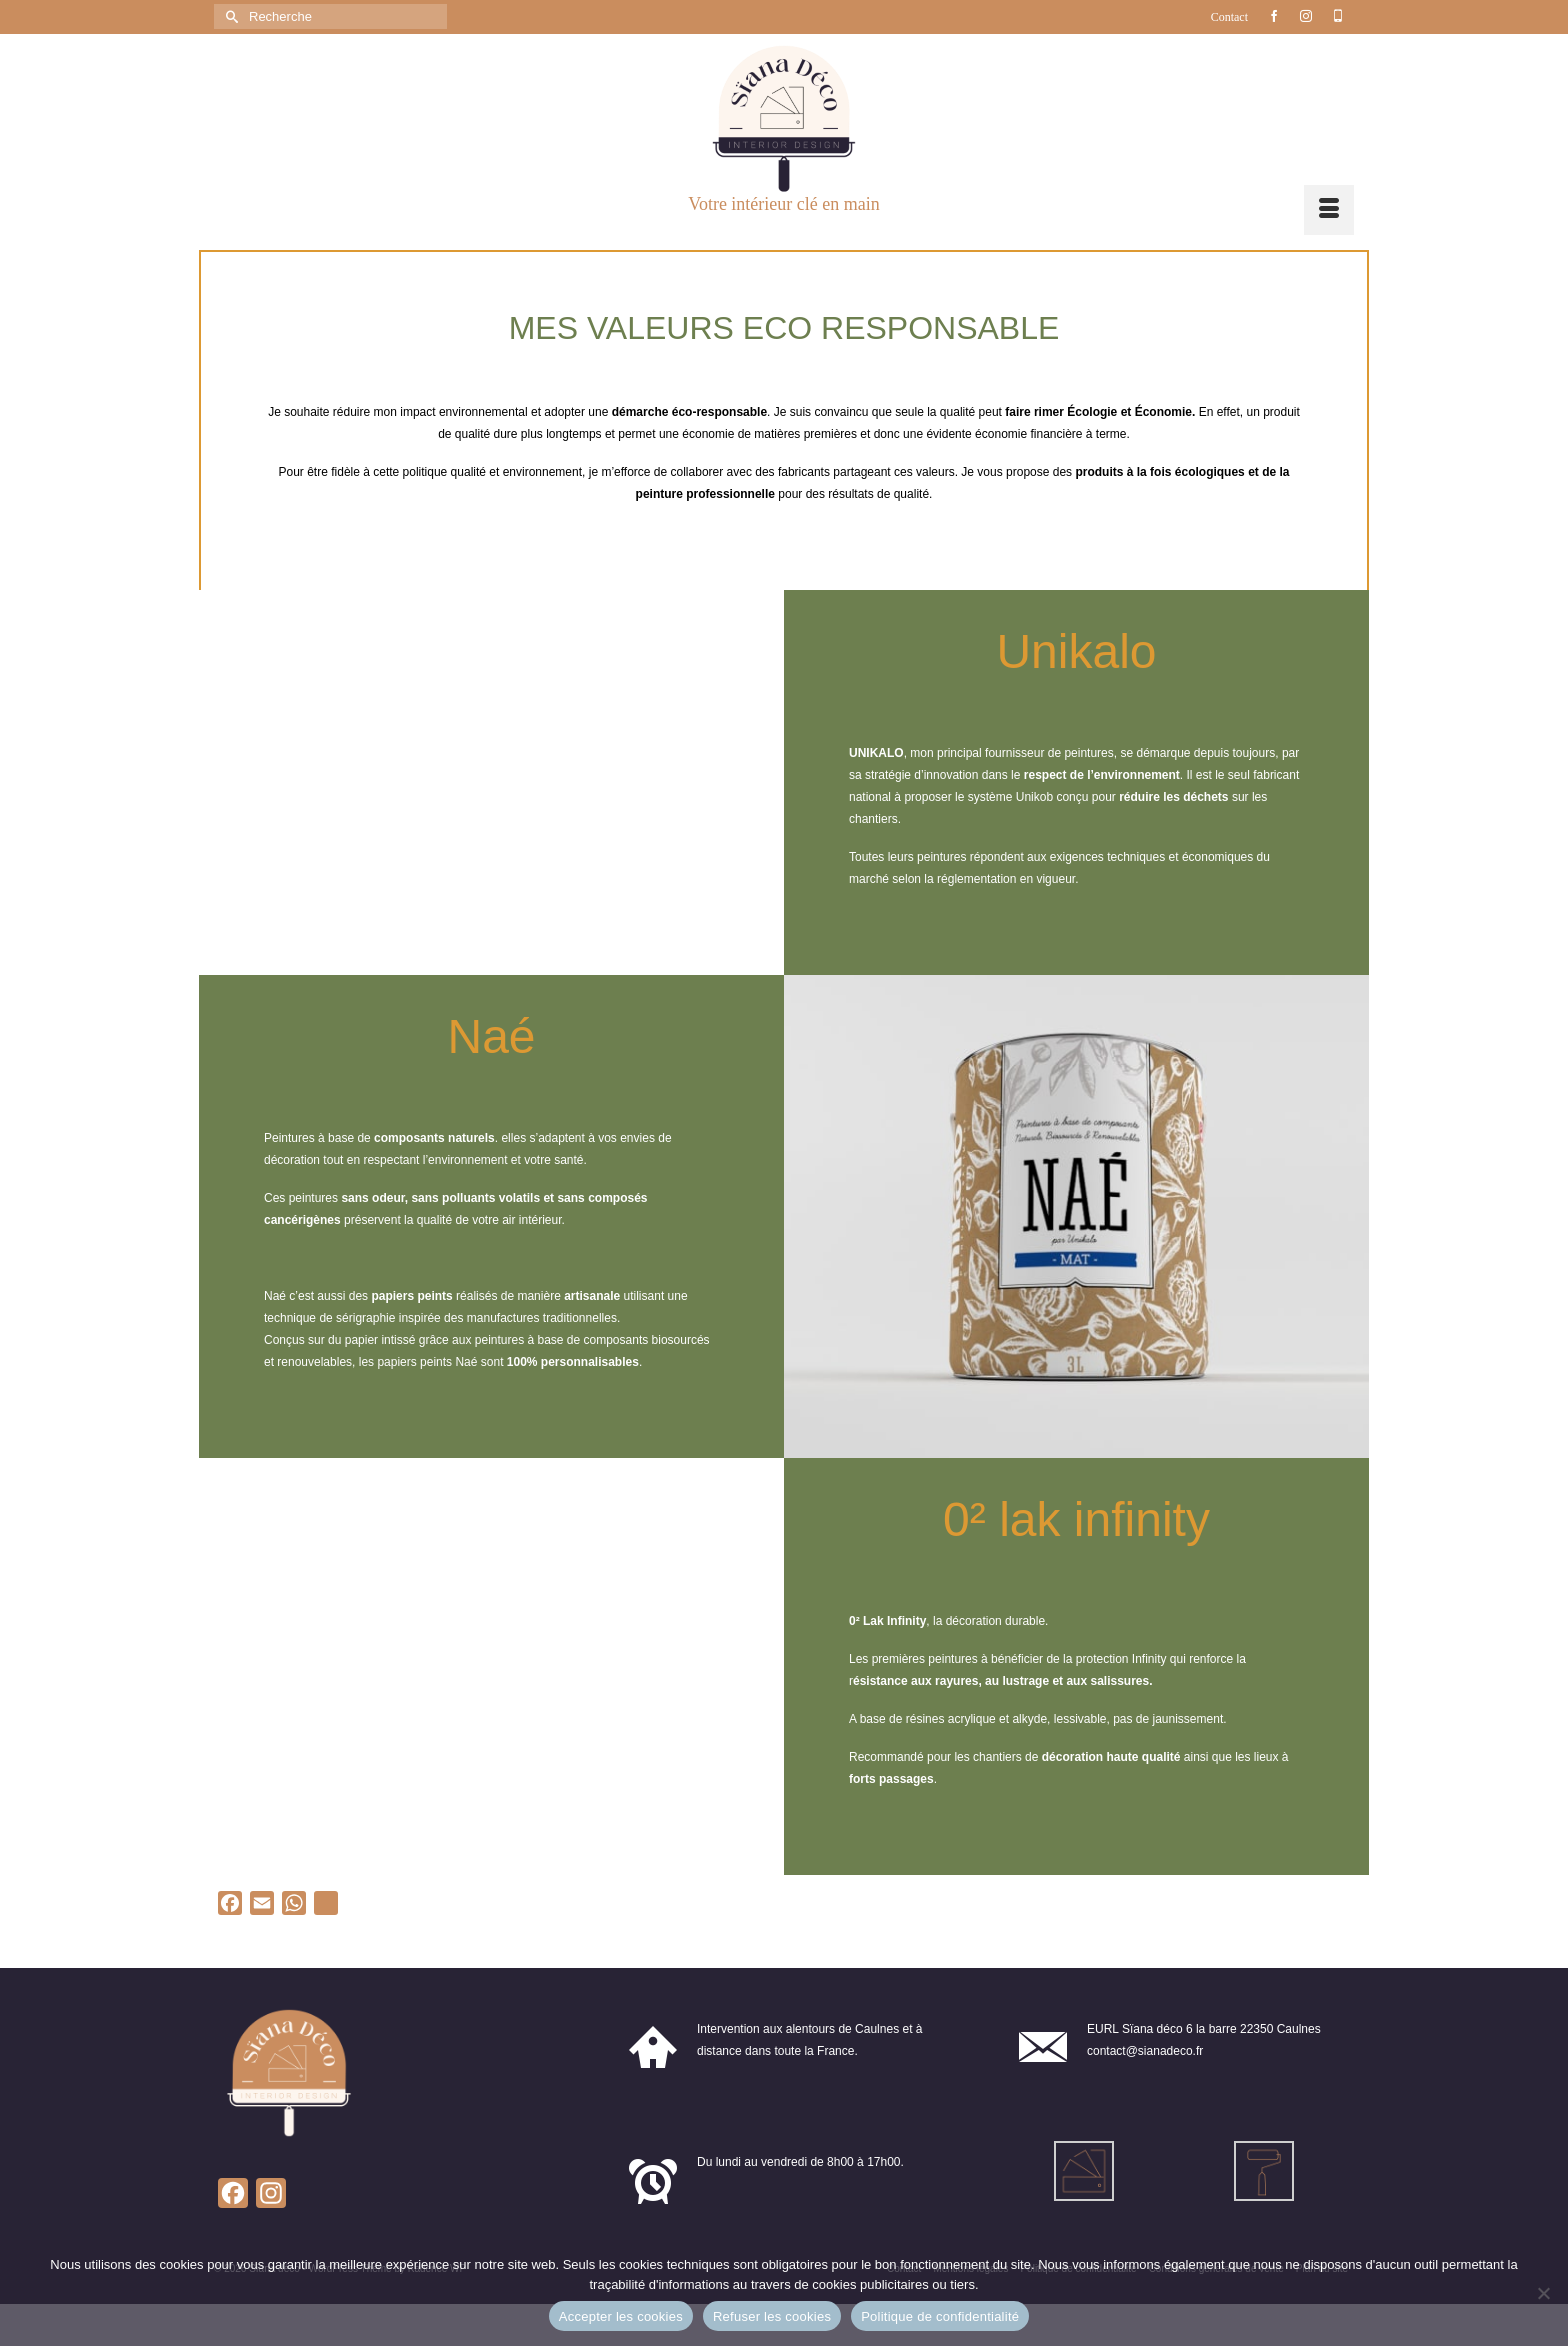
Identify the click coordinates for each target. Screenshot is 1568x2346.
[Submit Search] (229, 16)
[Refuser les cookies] (1543, 2293)
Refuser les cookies (772, 2316)
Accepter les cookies (621, 2316)
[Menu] (1329, 210)
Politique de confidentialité (940, 2316)
